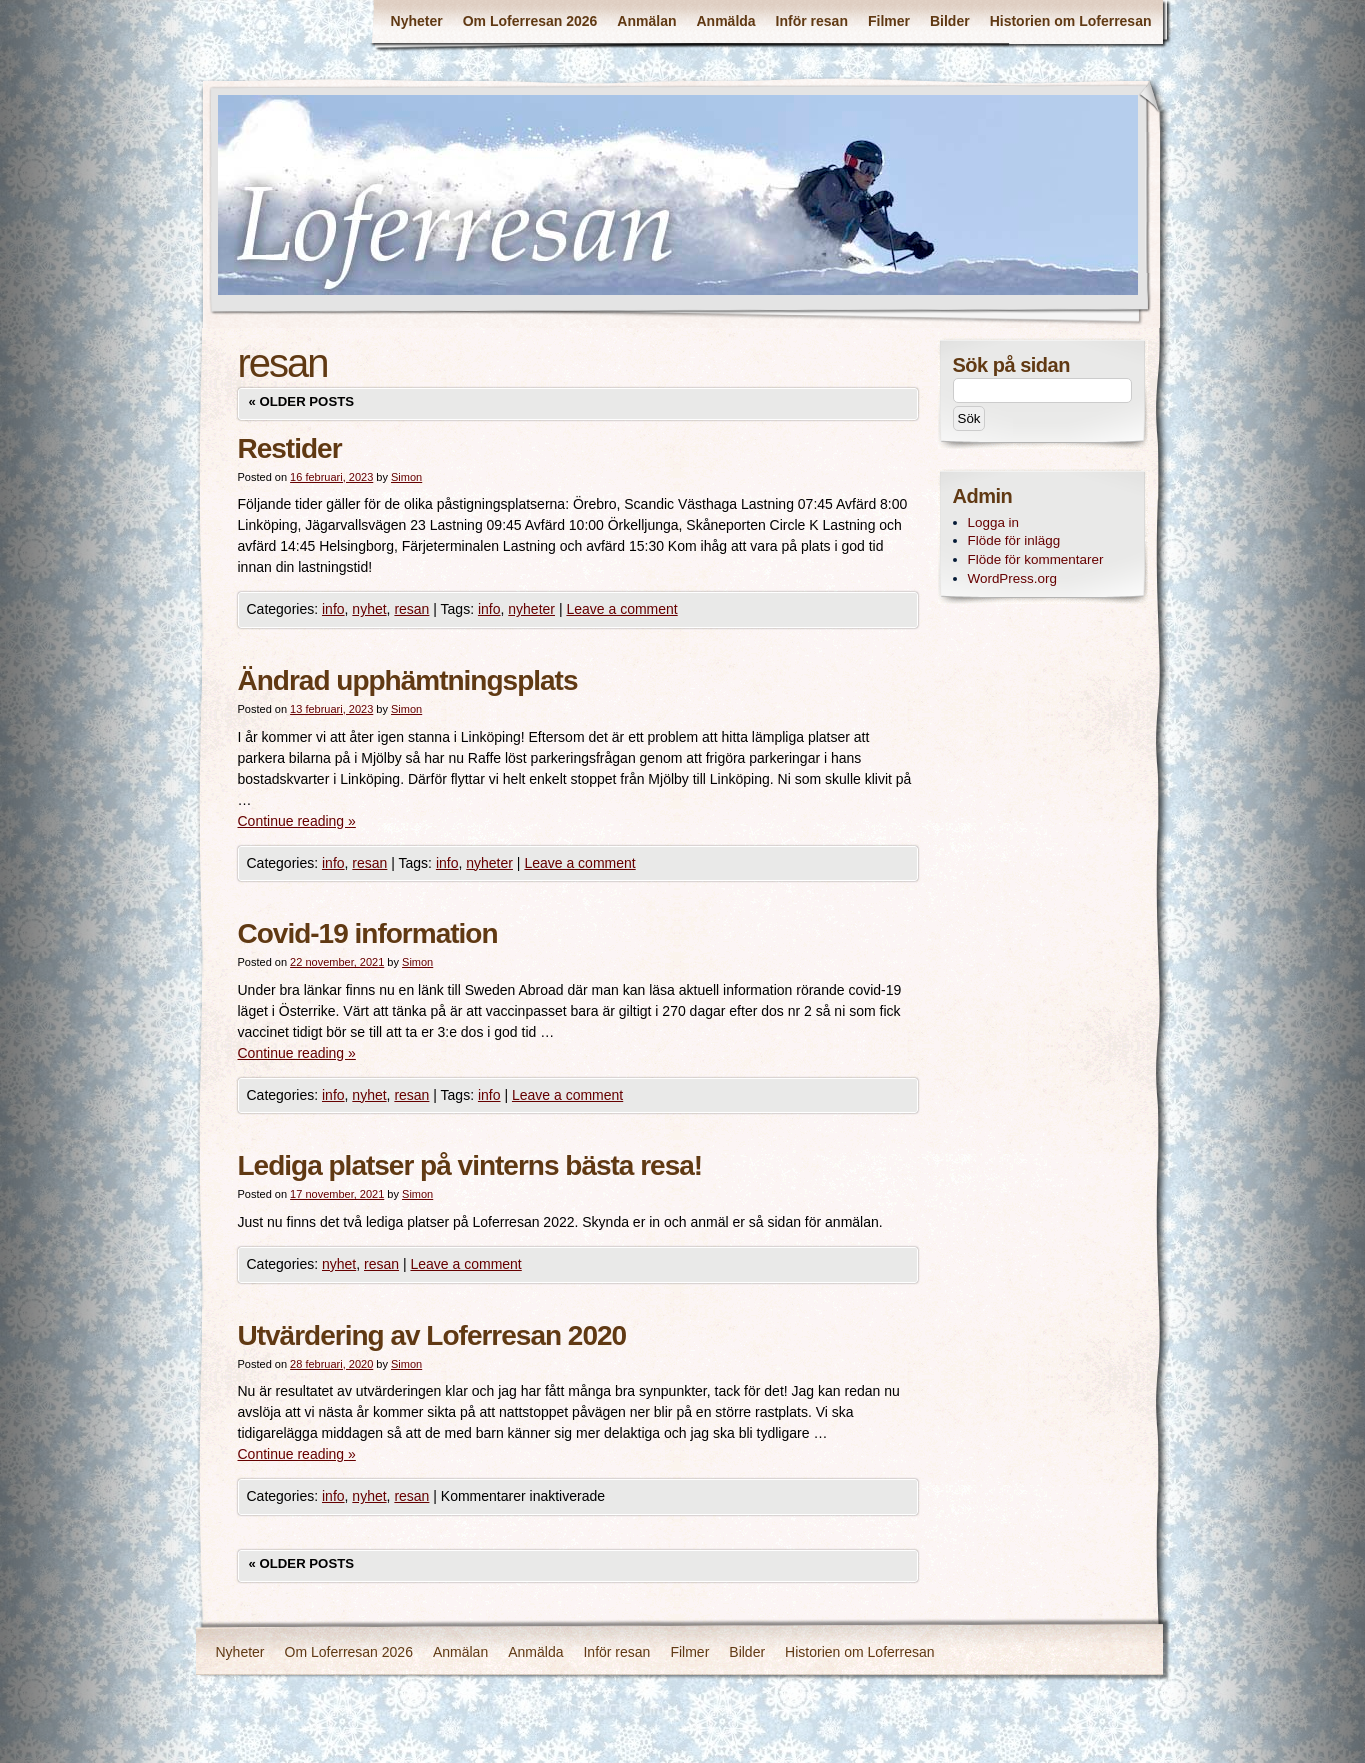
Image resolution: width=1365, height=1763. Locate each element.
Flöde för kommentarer (1036, 559)
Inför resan (812, 21)
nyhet (369, 609)
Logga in (994, 522)
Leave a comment (621, 609)
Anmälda (725, 21)
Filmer (889, 21)
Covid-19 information (368, 933)
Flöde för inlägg (1014, 540)
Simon (406, 477)
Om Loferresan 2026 (530, 21)
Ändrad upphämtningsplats (408, 680)
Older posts (302, 401)
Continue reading (297, 821)
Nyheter (417, 21)
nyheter (531, 609)
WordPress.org (1012, 578)
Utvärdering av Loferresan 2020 (432, 1335)
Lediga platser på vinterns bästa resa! (470, 1165)
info (333, 609)
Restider (290, 448)
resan (411, 609)
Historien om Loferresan (1071, 21)
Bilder (950, 21)
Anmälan (646, 21)
